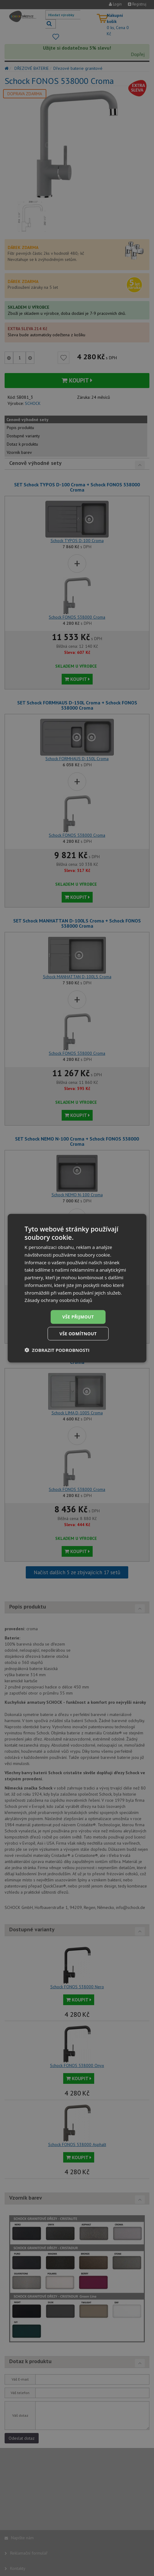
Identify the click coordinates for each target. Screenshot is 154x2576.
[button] (57, 1349)
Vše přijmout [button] (78, 1316)
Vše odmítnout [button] (78, 1333)
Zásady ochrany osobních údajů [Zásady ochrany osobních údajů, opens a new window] (58, 1300)
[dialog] (77, 1288)
